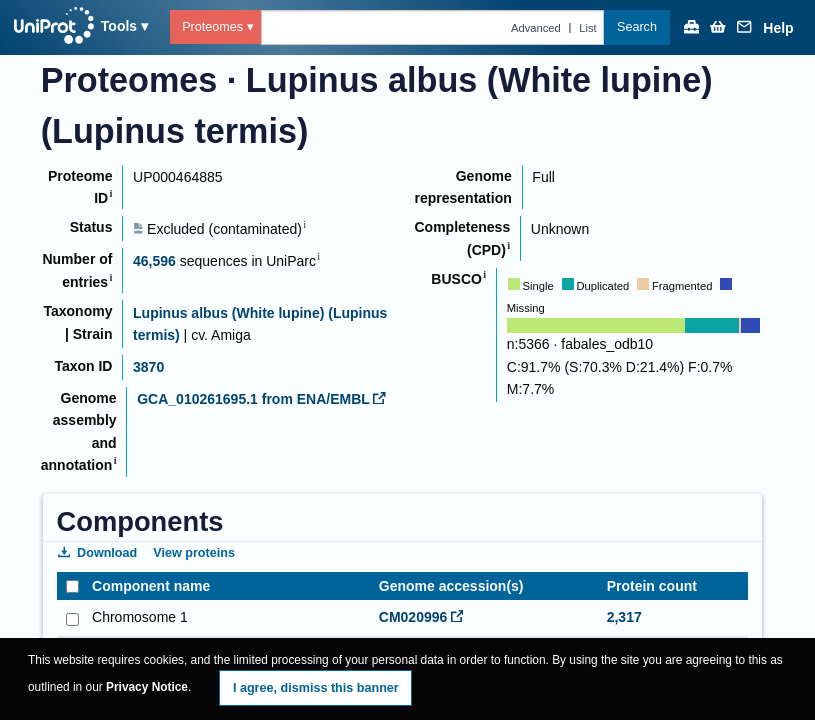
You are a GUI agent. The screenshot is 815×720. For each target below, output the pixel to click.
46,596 (154, 261)
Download (98, 553)
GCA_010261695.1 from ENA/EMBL (261, 399)
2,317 (624, 617)
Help (778, 28)
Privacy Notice (147, 687)
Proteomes (212, 27)
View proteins (194, 553)
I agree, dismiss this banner (316, 688)
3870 (148, 367)
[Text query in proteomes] (433, 27)
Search (637, 27)
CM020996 (421, 617)
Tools (119, 26)
